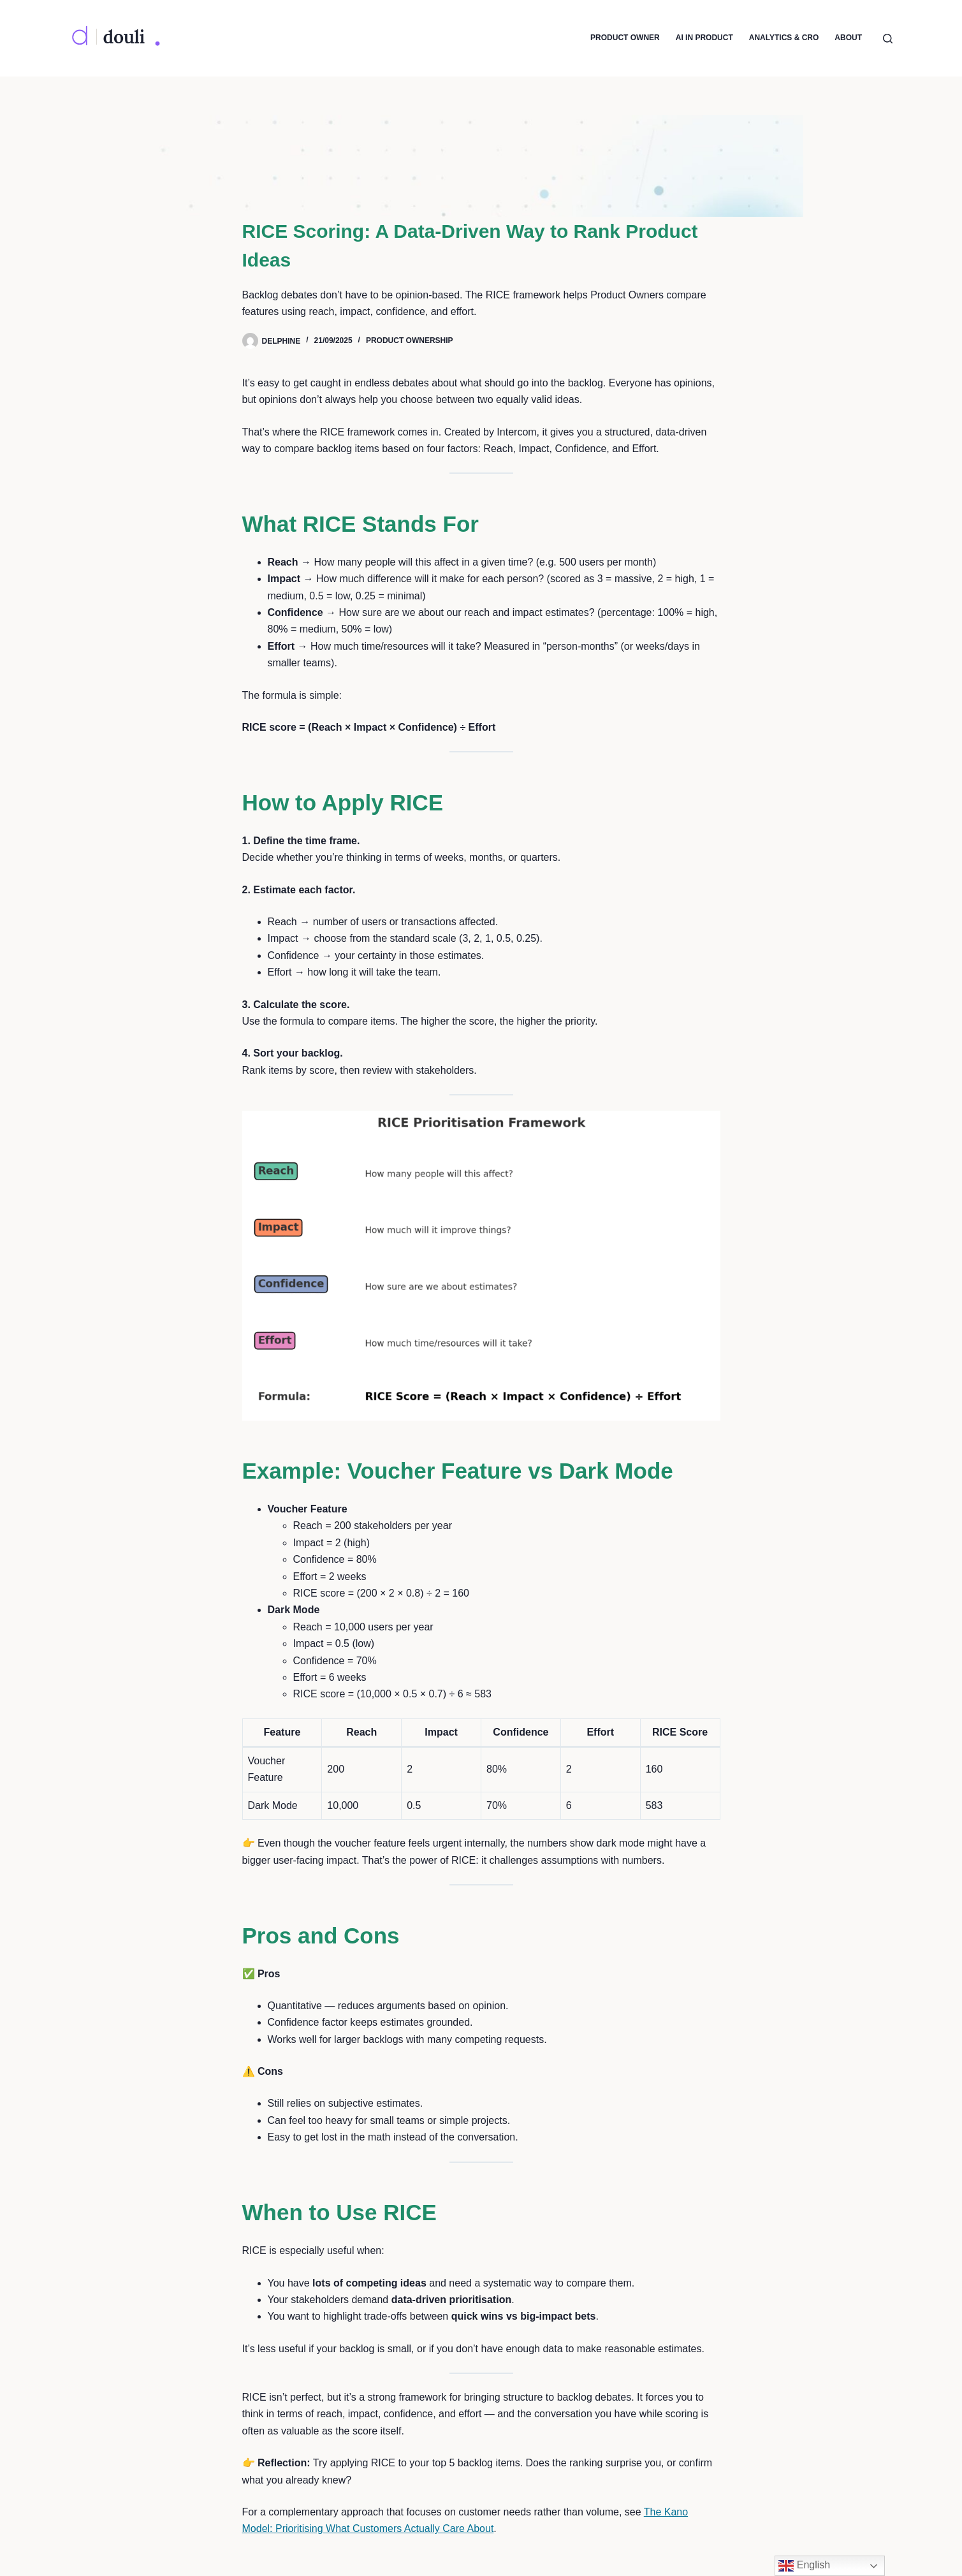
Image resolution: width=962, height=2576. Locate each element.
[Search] (888, 38)
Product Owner (625, 37)
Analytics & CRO (784, 37)
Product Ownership (409, 340)
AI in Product (704, 37)
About (848, 37)
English (804, 2565)
